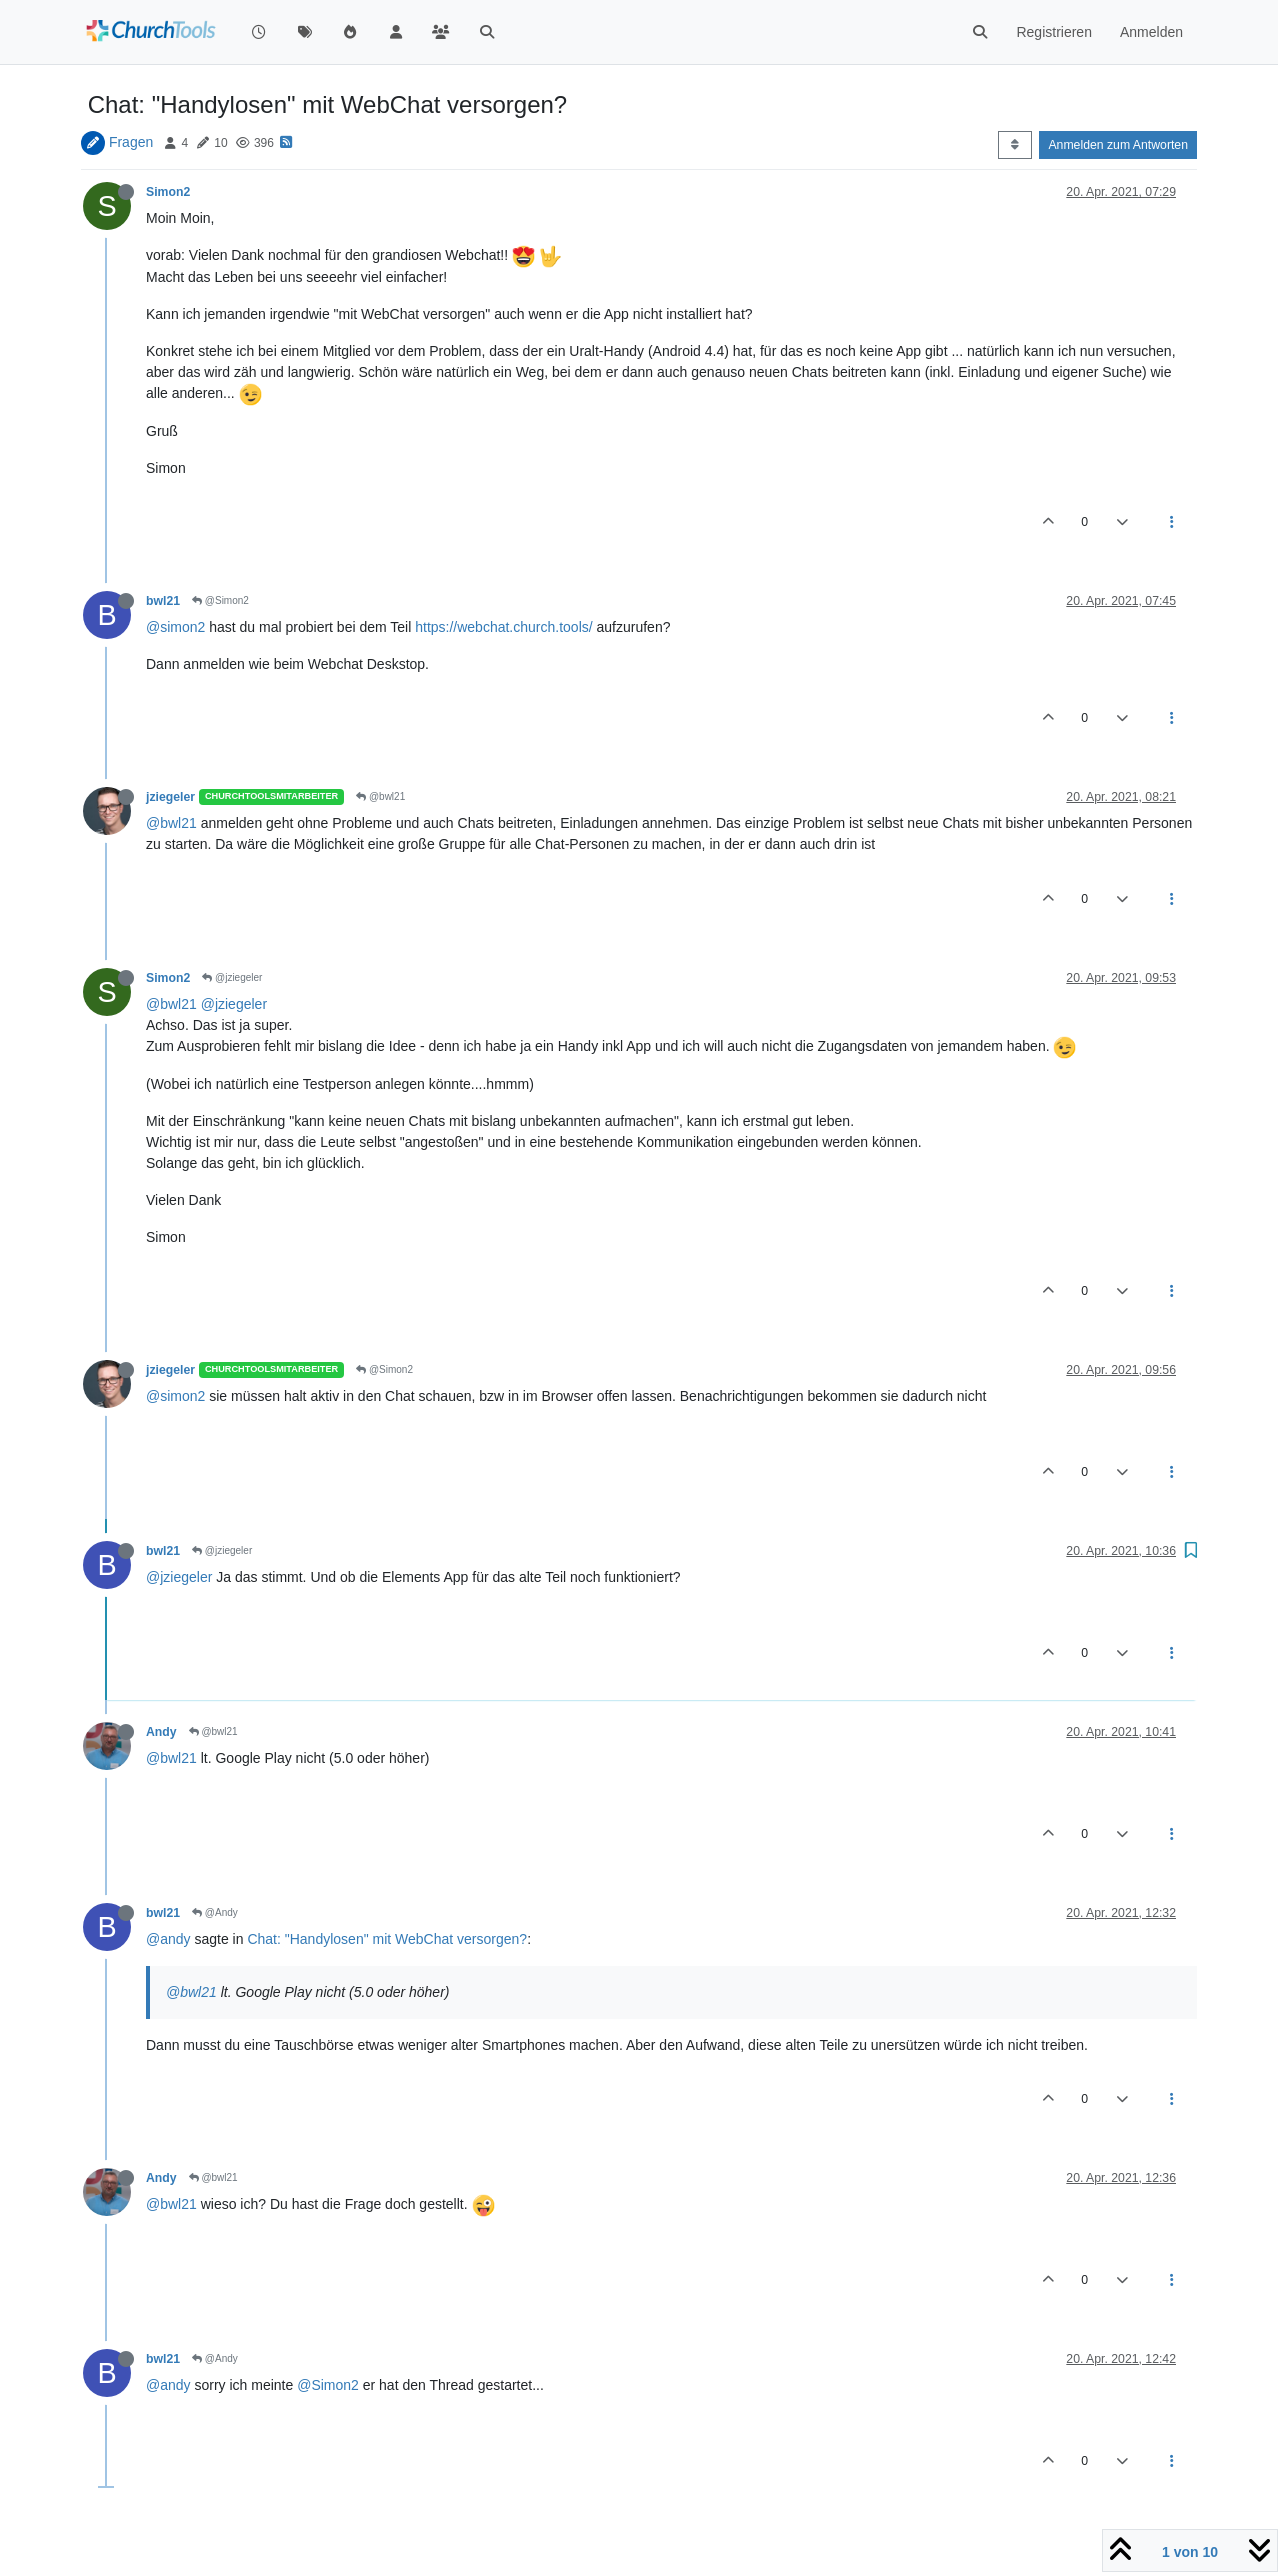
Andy (161, 1732)
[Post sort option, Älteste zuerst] (1014, 145)
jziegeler (170, 797)
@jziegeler (232, 977)
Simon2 (168, 192)
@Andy (215, 1912)
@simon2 (175, 627)
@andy (168, 1939)
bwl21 (163, 601)
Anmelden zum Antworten (1118, 145)
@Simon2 (220, 600)
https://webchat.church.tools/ (503, 627)
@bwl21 (380, 796)
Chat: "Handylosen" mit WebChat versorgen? (387, 1939)
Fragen (131, 142)
